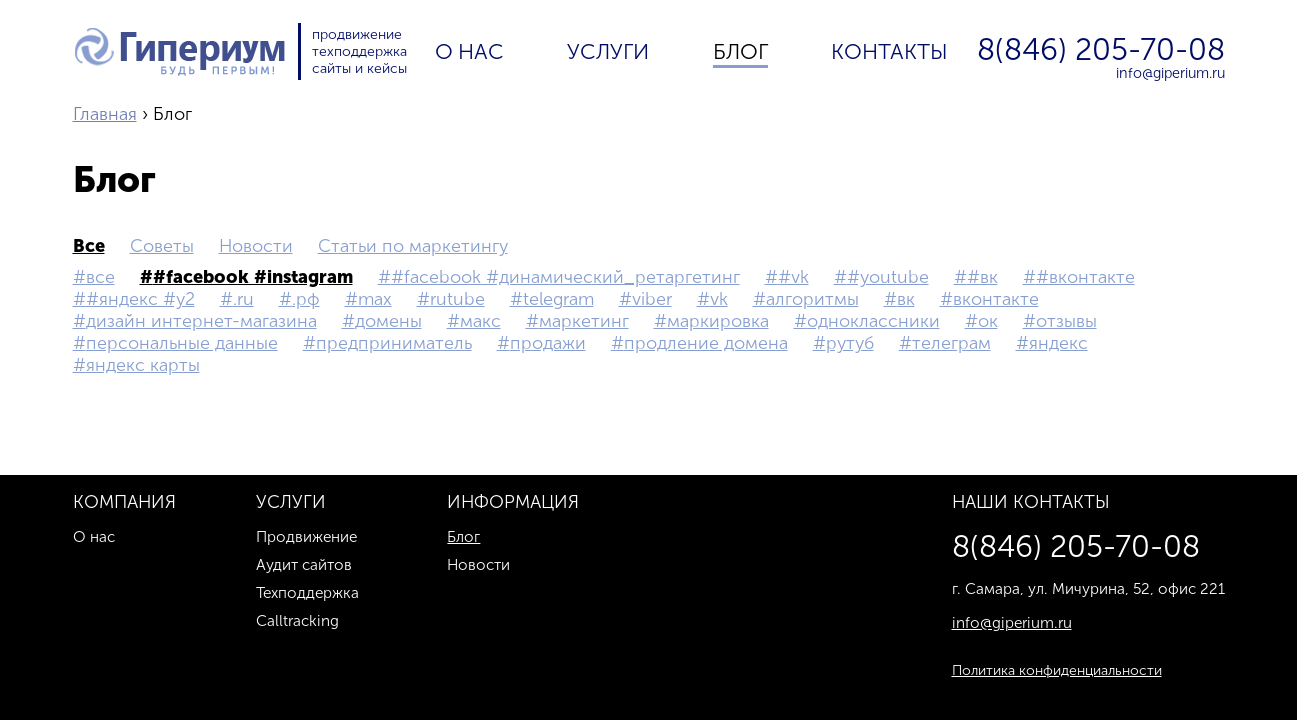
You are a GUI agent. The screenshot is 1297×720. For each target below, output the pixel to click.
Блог (740, 52)
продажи (548, 343)
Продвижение (306, 537)
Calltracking (297, 621)
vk (719, 299)
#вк (982, 277)
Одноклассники (873, 321)
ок (988, 321)
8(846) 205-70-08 (1101, 50)
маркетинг (584, 321)
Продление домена (706, 343)
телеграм (951, 343)
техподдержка (359, 51)
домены (388, 321)
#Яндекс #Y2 (140, 299)
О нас (469, 52)
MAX (375, 299)
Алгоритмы (812, 299)
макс (480, 321)
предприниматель (394, 343)
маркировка (718, 321)
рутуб (850, 343)
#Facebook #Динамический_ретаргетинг (565, 277)
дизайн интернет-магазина (201, 321)
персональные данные (182, 343)
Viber (652, 299)
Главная (105, 114)
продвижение (357, 34)
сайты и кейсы (359, 68)
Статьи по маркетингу (413, 246)
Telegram (558, 299)
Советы (162, 246)
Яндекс (1058, 343)
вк (906, 299)
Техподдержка (307, 593)
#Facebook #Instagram (253, 277)
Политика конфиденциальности (1057, 670)
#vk (793, 277)
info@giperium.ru (1170, 73)
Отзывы (1066, 321)
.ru (243, 299)
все (89, 246)
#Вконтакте (1085, 277)
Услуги (608, 52)
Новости (256, 246)
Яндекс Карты (143, 365)
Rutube (457, 299)
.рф (306, 299)
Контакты (889, 52)
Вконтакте (996, 299)
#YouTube (888, 277)
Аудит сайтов (304, 565)
